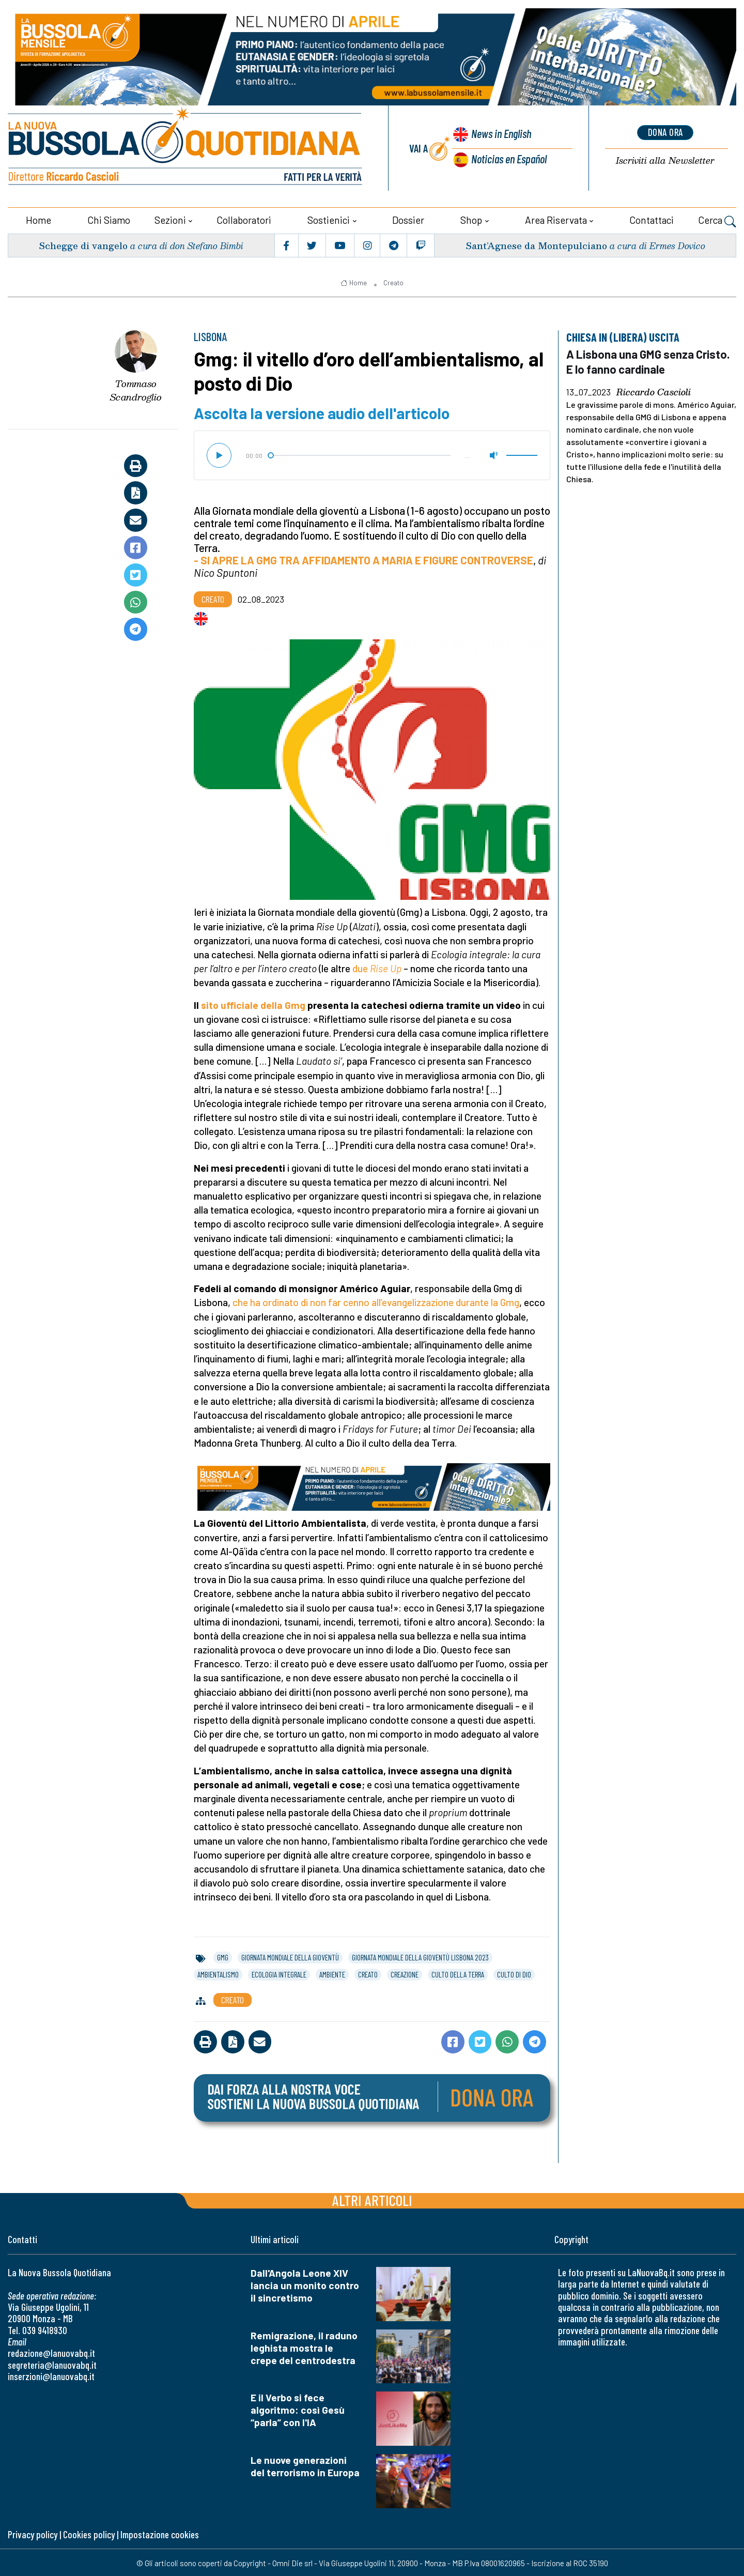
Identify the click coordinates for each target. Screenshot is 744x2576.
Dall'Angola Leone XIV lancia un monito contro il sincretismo (305, 2283)
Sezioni (170, 218)
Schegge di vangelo (84, 243)
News (499, 134)
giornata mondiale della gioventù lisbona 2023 (420, 1955)
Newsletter (665, 160)
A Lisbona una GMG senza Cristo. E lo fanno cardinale (650, 359)
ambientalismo (218, 1972)
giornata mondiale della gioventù (290, 1955)
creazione (405, 1972)
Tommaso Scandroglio (136, 389)
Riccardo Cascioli (653, 390)
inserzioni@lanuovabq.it (51, 2375)
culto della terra (457, 1972)
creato (368, 1972)
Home (38, 218)
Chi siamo (108, 218)
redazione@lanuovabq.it (51, 2351)
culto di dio (514, 1972)
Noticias (508, 158)
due (376, 967)
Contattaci (651, 218)
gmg (222, 1955)
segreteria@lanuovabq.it (52, 2363)
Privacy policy (32, 2533)
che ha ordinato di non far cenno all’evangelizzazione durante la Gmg (376, 1301)
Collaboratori (243, 218)
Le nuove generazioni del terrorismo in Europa (305, 2464)
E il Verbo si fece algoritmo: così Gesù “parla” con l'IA (298, 2408)
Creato (393, 281)
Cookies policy (89, 2533)
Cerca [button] (717, 219)
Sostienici (328, 218)
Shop (471, 218)
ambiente (332, 1972)
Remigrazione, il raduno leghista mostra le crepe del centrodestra (304, 2345)
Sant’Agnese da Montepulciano (535, 243)
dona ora (665, 132)
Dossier (408, 218)
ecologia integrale (279, 1972)
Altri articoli (372, 2198)
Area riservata (556, 218)
